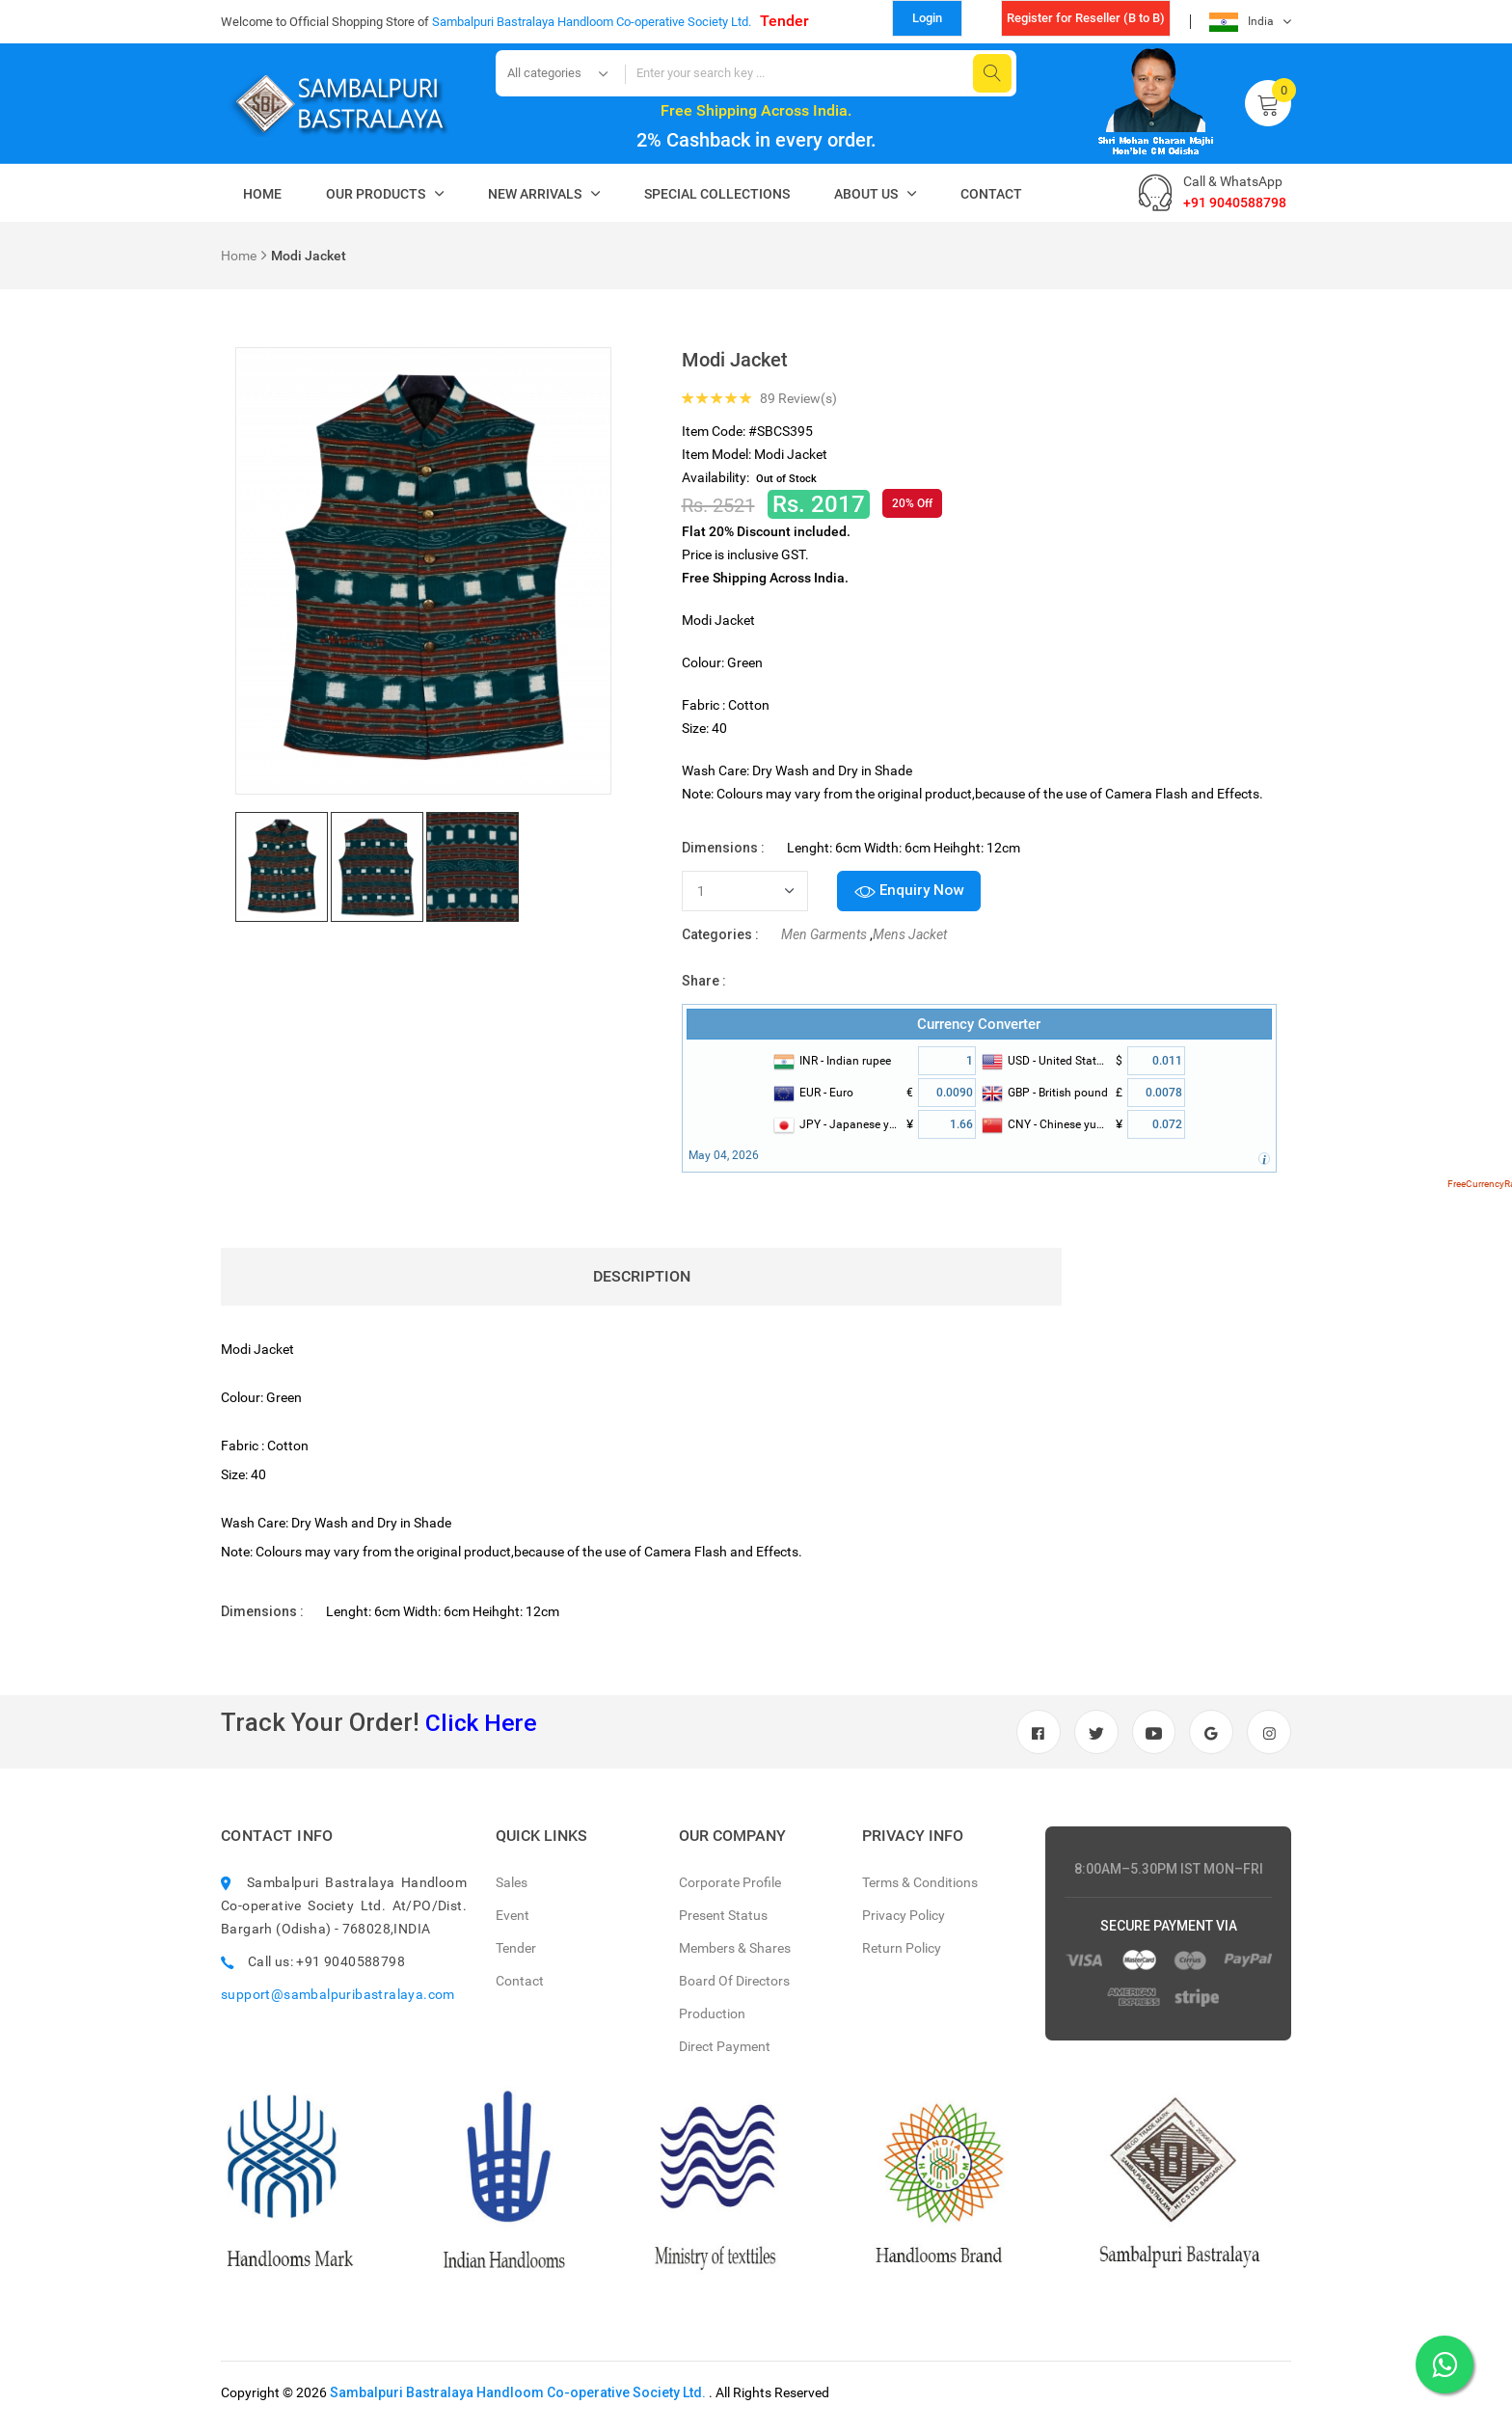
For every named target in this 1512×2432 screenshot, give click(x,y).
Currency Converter (978, 1029)
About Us (866, 194)
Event (512, 1924)
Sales (511, 1891)
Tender (784, 21)
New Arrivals (534, 194)
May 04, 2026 (723, 1160)
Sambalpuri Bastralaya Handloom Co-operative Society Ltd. (518, 2401)
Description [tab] (647, 1281)
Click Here (484, 1727)
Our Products (375, 194)
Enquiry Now (915, 893)
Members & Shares (735, 1956)
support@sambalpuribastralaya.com (338, 2003)
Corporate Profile (730, 1891)
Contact (991, 194)
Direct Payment (724, 2055)
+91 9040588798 (1234, 202)
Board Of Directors (734, 1989)
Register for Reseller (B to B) (1086, 18)
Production (712, 2022)
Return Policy (901, 1956)
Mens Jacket (910, 939)
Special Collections (717, 194)
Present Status (723, 1924)
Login (927, 18)
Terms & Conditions (920, 1891)
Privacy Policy (903, 1924)
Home (262, 194)
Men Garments (824, 939)
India (1241, 22)
